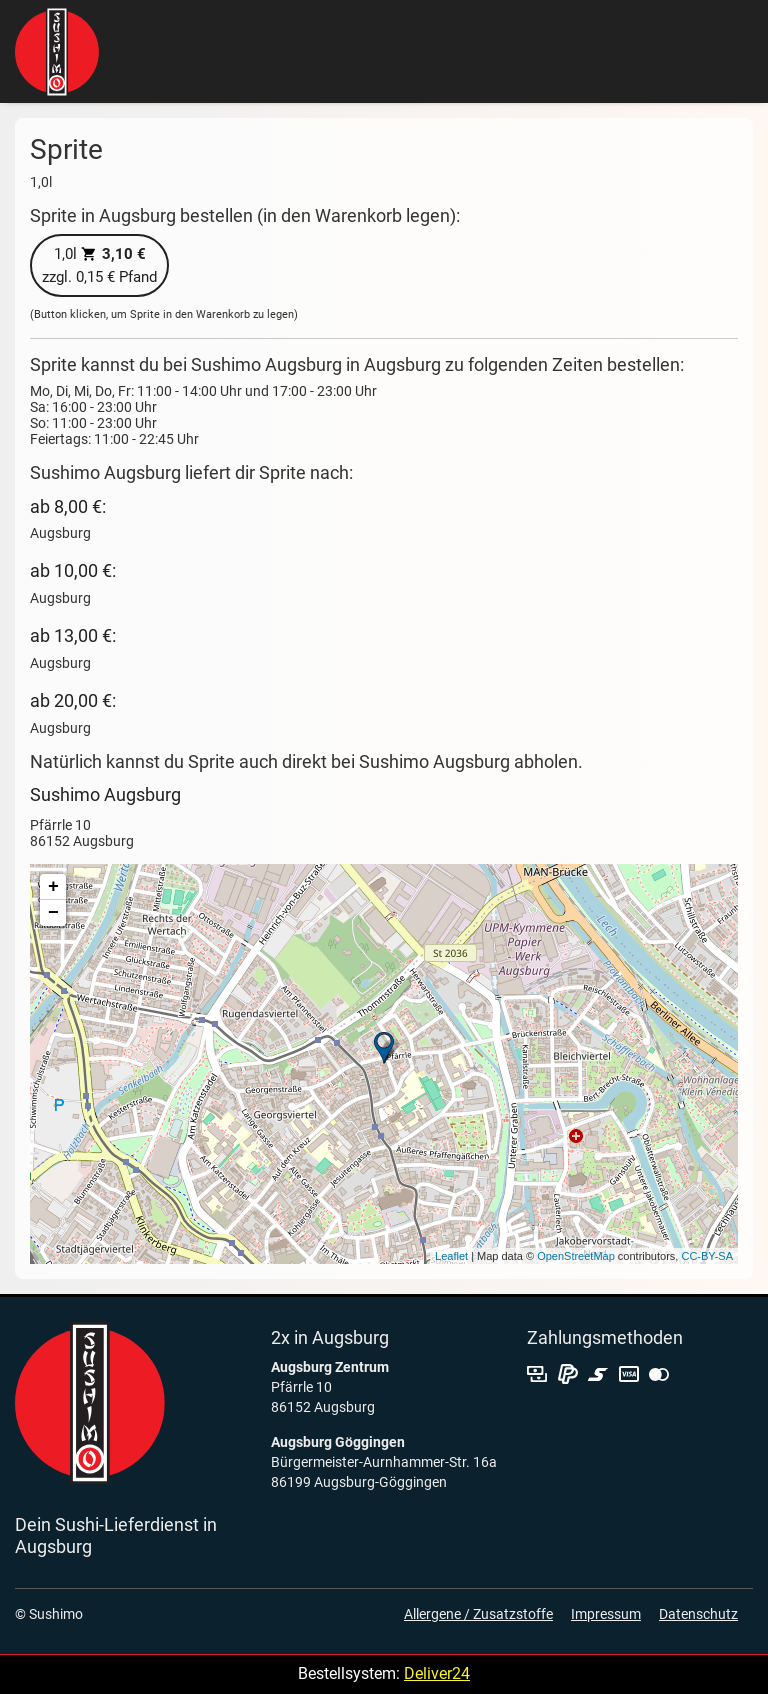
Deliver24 (437, 1673)
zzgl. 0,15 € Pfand (99, 265)
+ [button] (53, 887)
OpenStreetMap (576, 1256)
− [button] (53, 913)
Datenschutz (698, 1614)
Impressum (606, 1614)
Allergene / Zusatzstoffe (478, 1614)
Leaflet (451, 1256)
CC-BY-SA (707, 1256)
